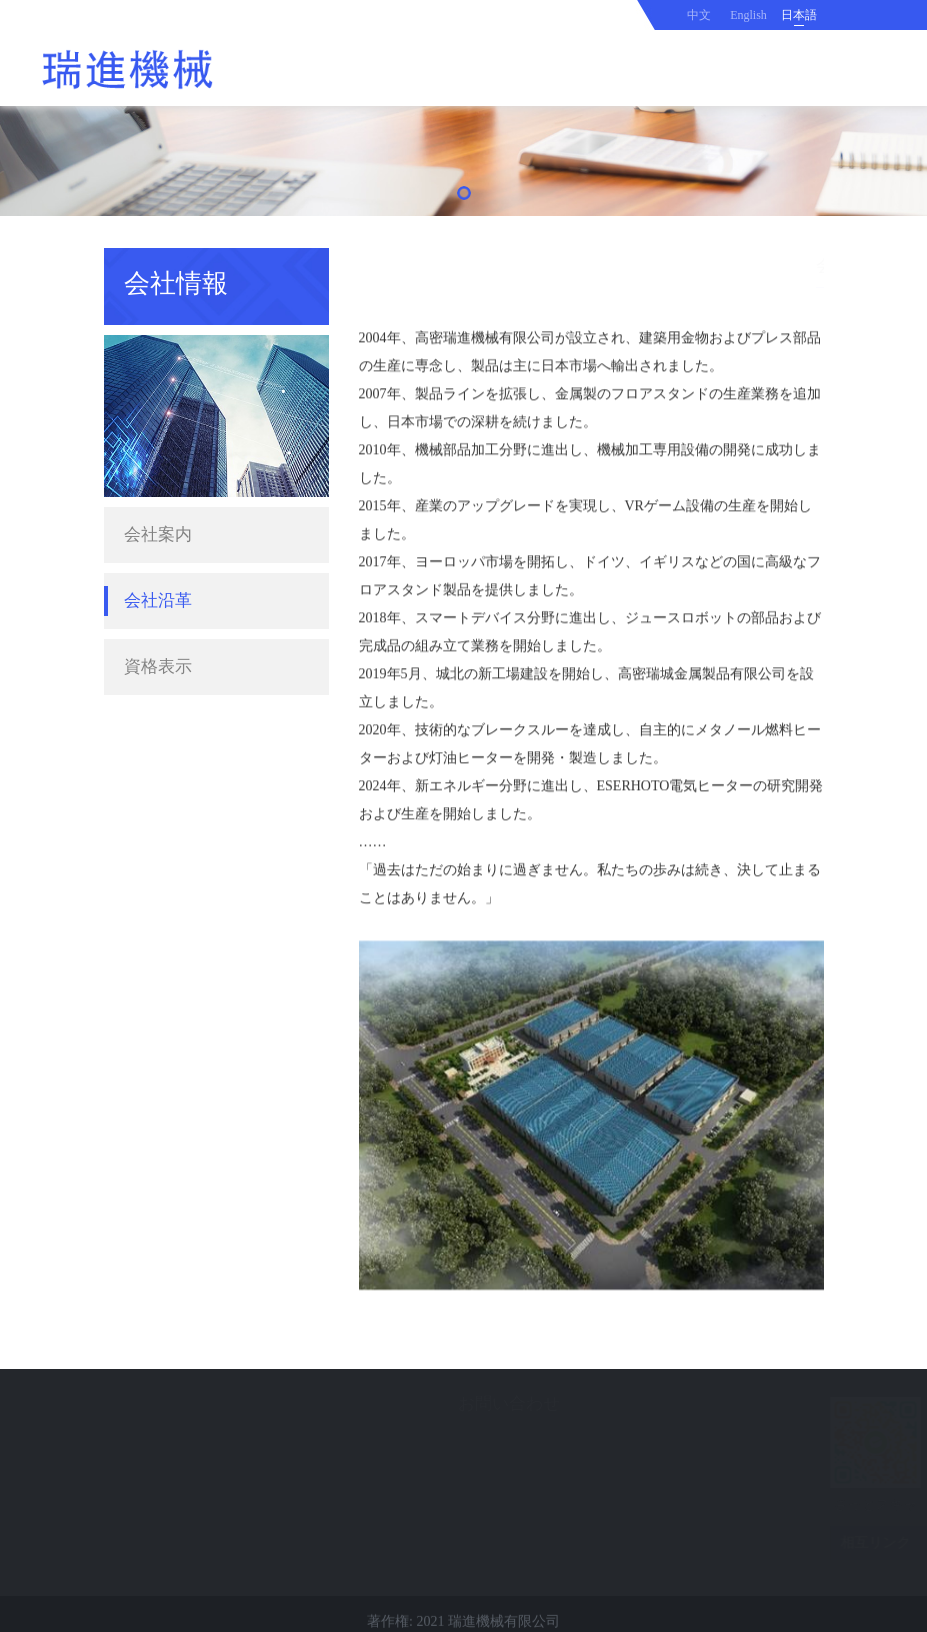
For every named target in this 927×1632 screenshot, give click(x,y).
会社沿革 (158, 577)
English (748, 15)
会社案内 (158, 511)
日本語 (799, 15)
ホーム (689, 264)
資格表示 (158, 643)
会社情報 (753, 264)
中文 (699, 15)
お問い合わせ (373, 1403)
